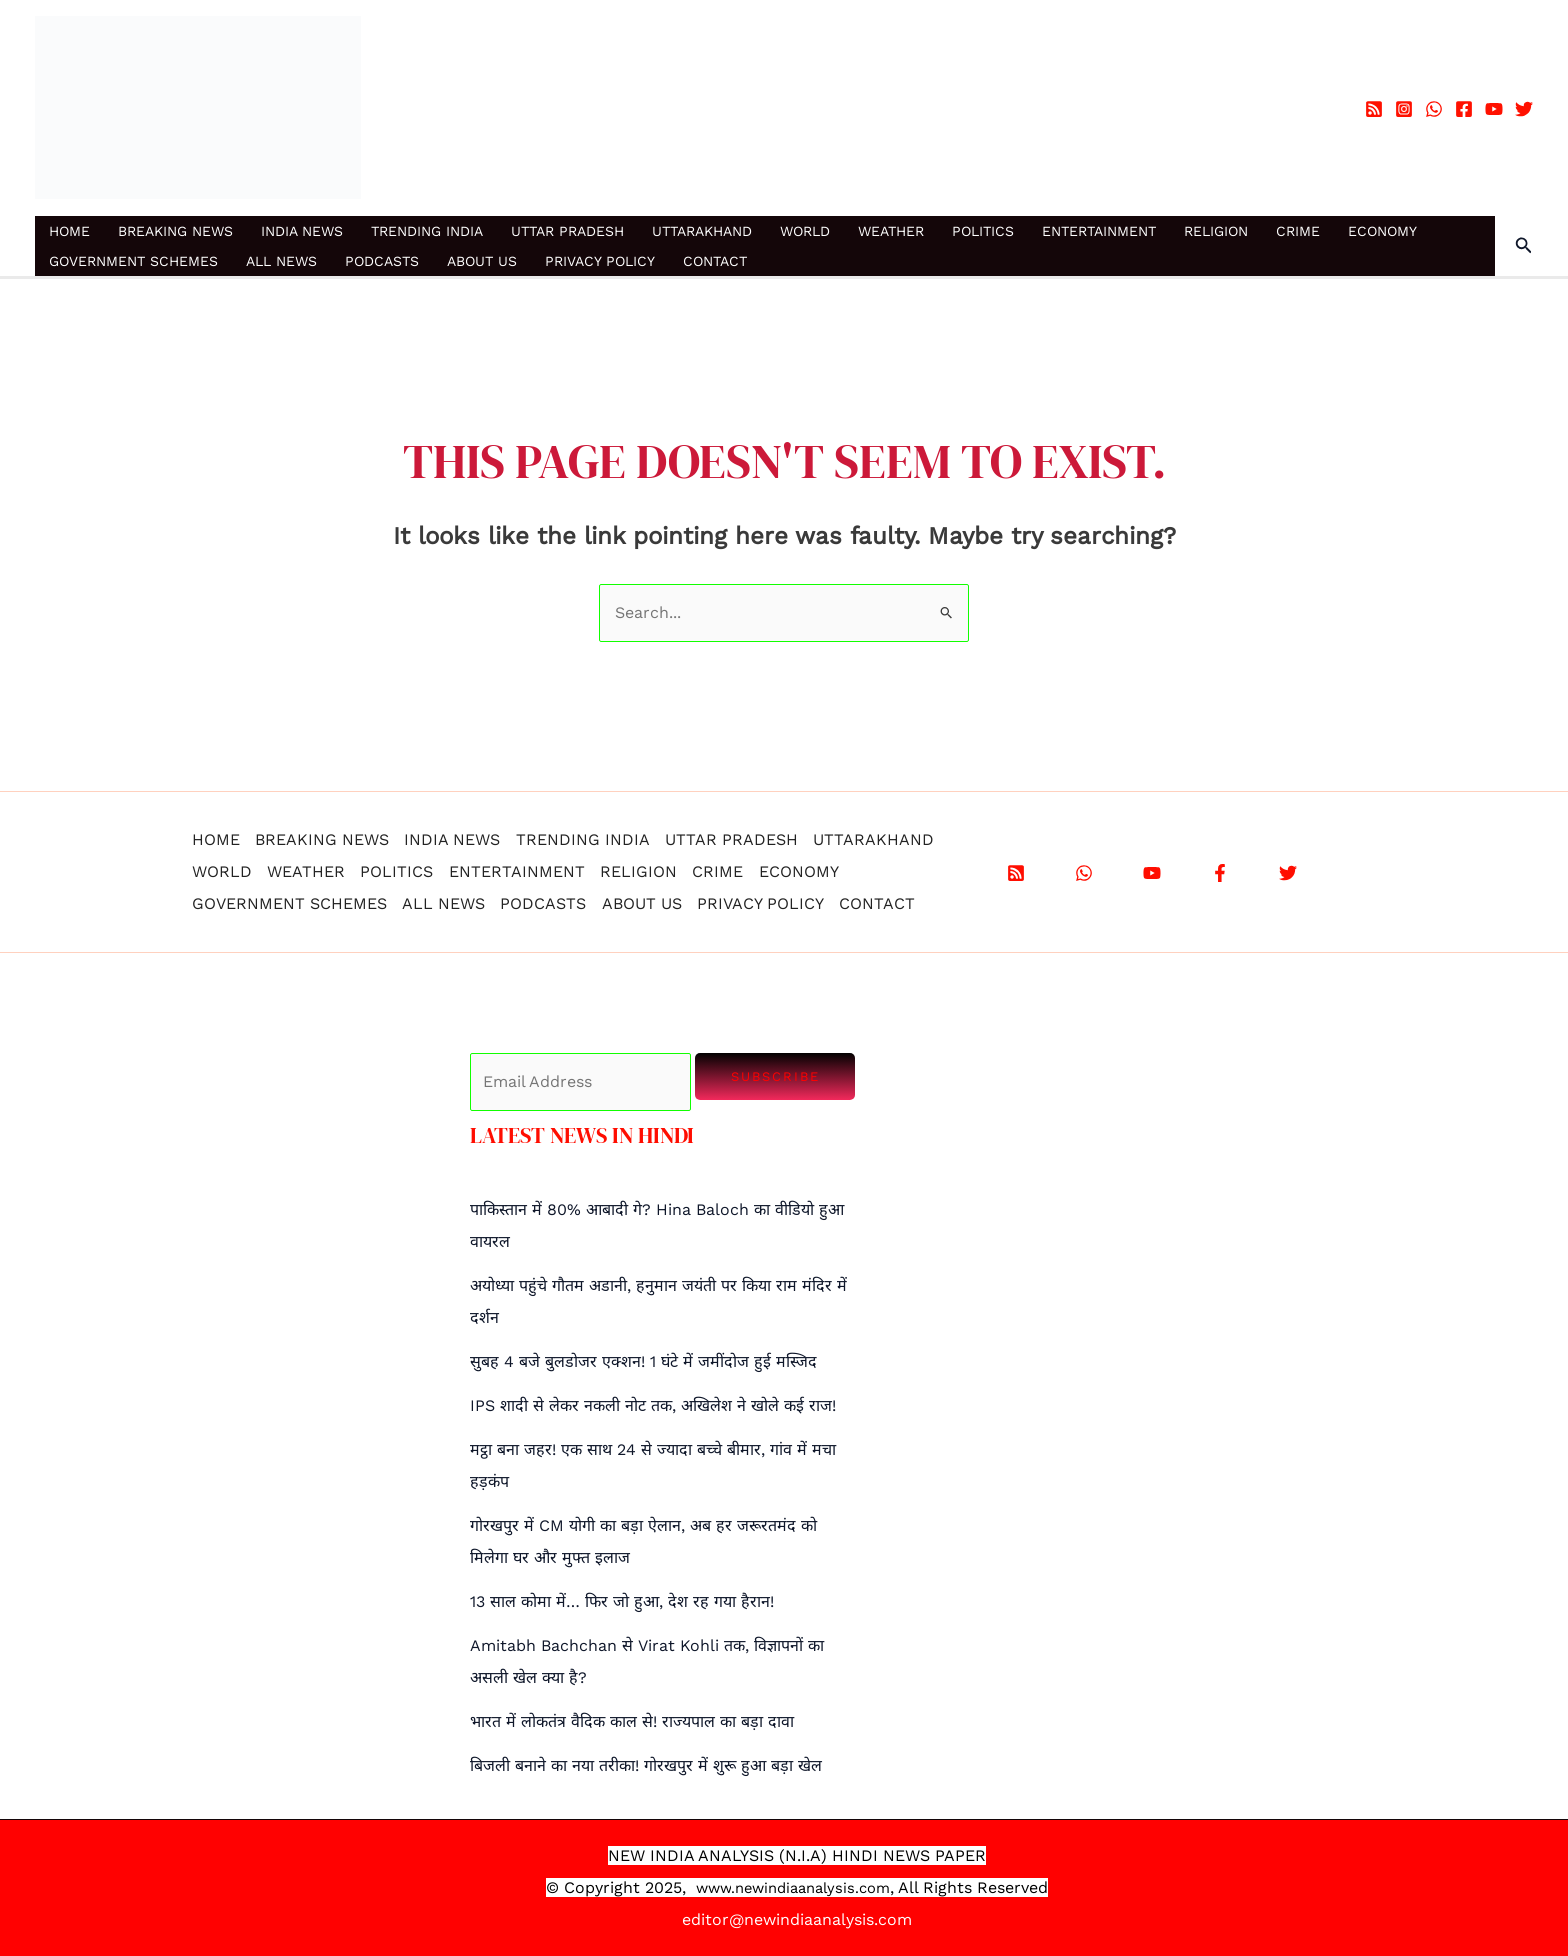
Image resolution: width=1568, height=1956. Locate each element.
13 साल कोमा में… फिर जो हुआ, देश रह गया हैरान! (622, 1601)
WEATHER (891, 231)
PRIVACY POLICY (600, 261)
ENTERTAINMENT (1099, 231)
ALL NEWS (281, 261)
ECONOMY (1382, 231)
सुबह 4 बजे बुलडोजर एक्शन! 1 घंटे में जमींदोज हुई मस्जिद (643, 1361)
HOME (69, 231)
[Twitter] (1524, 109)
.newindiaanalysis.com (812, 1887)
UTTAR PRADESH (567, 231)
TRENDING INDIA (427, 231)
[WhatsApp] (1434, 109)
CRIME (1298, 231)
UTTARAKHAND (702, 231)
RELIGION (1216, 231)
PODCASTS (382, 261)
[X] (1288, 873)
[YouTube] (1494, 109)
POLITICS (983, 231)
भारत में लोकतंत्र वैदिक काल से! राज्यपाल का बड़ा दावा (632, 1721)
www (707, 1887)
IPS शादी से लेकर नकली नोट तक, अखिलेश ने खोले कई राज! (653, 1405)
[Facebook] (1464, 109)
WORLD (805, 231)
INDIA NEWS (302, 231)
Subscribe (775, 1076)
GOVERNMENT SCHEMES (133, 261)
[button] (1524, 245)
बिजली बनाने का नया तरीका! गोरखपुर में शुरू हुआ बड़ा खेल (646, 1765)
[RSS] (1374, 109)
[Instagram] (1404, 109)
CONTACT (715, 261)
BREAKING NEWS (175, 231)
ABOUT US (482, 261)
